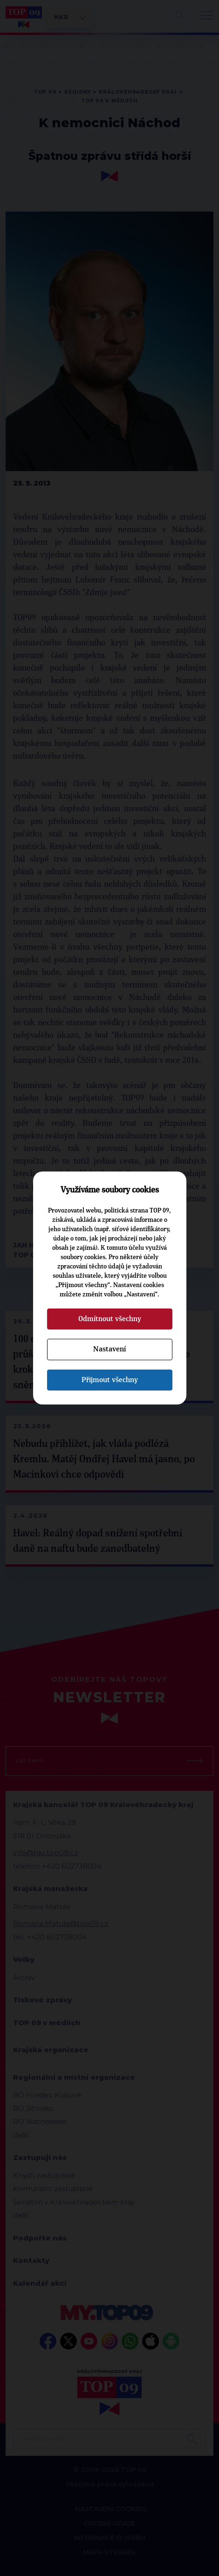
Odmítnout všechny (109, 1318)
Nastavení (109, 1349)
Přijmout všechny (110, 1380)
